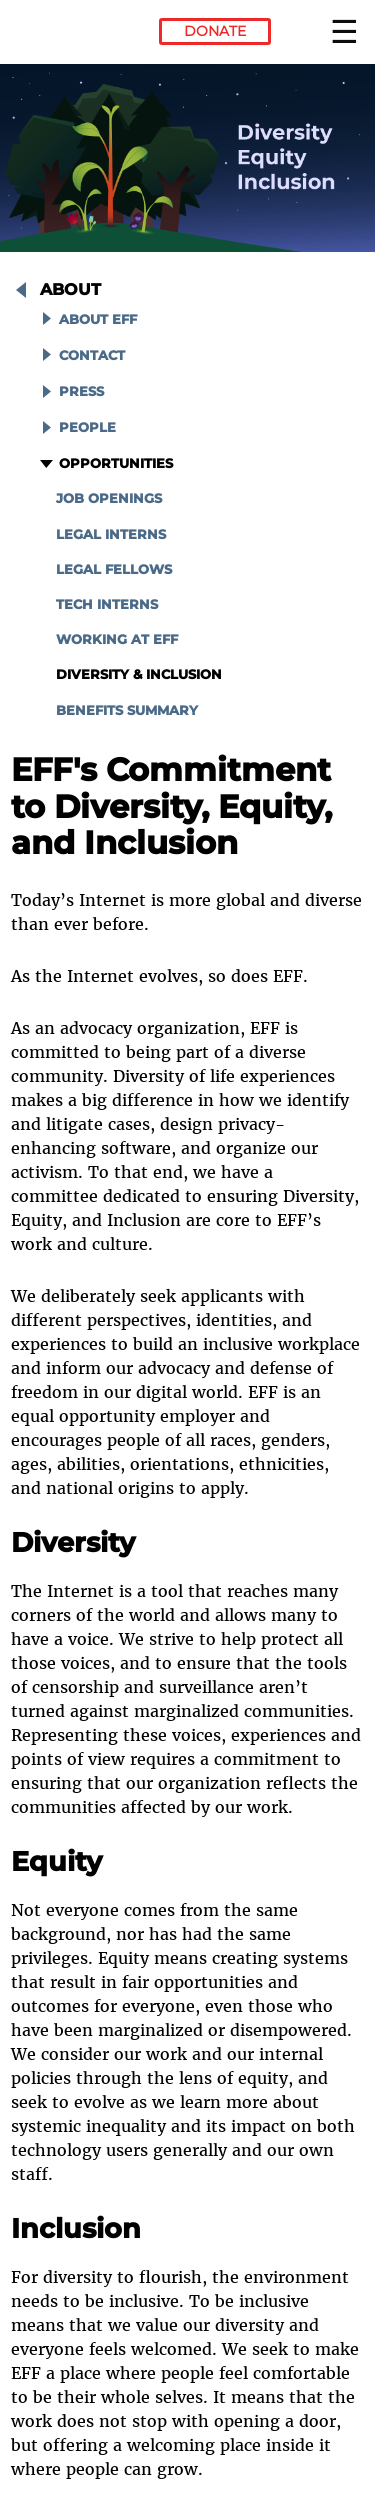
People (87, 427)
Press (81, 391)
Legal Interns (111, 534)
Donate (215, 31)
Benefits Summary (127, 710)
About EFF (98, 319)
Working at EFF (117, 639)
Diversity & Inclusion (139, 674)
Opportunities (116, 463)
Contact (92, 355)
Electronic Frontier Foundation (65, 35)
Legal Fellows (114, 569)
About (70, 289)
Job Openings (109, 498)
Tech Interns (107, 604)
